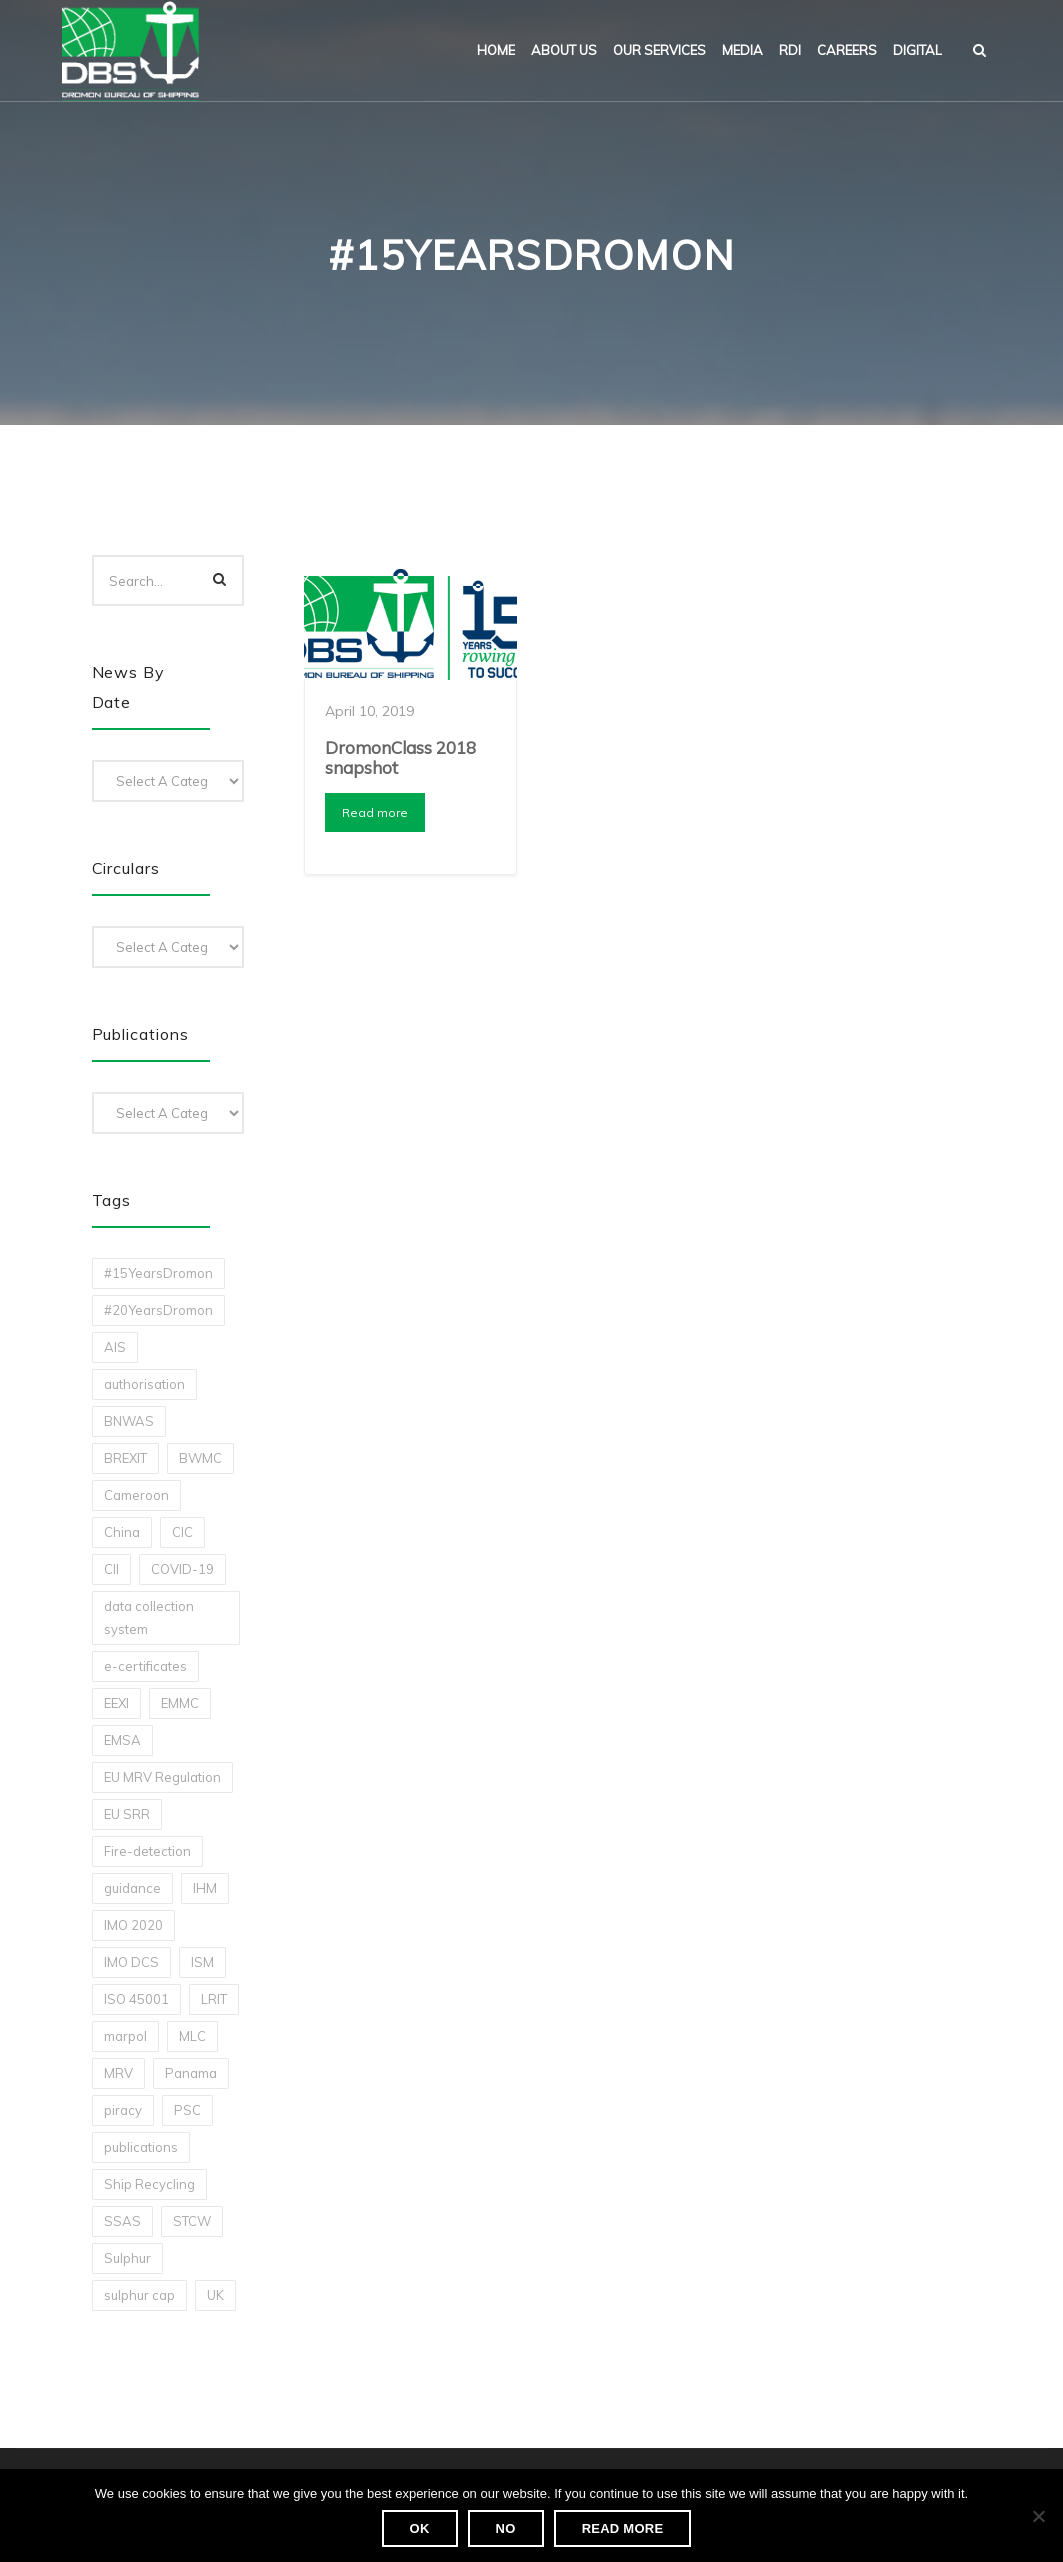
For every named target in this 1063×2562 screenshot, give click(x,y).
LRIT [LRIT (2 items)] (214, 1999)
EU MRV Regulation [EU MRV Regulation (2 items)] (162, 1777)
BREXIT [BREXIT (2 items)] (125, 1458)
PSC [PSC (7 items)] (187, 2110)
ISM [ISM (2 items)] (202, 1962)
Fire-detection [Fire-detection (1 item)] (147, 1851)
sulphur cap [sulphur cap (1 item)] (139, 2295)
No (506, 2528)
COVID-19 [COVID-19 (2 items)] (182, 1569)
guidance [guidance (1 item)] (132, 1888)
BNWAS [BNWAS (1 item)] (129, 1421)
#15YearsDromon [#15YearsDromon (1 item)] (158, 1273)
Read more (375, 812)
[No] (1038, 2516)
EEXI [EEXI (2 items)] (116, 1703)
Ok (420, 2528)
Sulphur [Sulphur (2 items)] (127, 2258)
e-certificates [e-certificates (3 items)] (145, 1666)
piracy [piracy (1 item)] (123, 2110)
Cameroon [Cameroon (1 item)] (136, 1495)
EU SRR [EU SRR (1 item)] (127, 1814)
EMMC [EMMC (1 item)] (180, 1703)
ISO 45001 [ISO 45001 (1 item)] (136, 1999)
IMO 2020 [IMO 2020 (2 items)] (133, 1925)
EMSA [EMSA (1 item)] (122, 1740)
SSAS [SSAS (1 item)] (122, 2221)
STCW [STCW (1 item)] (192, 2221)
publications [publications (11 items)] (141, 2147)
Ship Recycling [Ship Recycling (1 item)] (149, 2184)
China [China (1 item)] (122, 1532)
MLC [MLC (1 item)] (192, 2036)
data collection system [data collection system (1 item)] (149, 1617)
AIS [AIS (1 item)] (115, 1347)
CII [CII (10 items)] (111, 1569)
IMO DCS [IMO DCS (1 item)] (131, 1962)
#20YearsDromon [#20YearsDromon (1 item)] (158, 1310)
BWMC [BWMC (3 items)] (200, 1458)
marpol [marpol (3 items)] (125, 2036)
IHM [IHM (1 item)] (205, 1888)
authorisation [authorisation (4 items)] (144, 1384)
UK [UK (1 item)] (215, 2295)
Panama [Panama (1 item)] (191, 2073)
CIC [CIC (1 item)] (182, 1532)
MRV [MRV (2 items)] (118, 2073)
